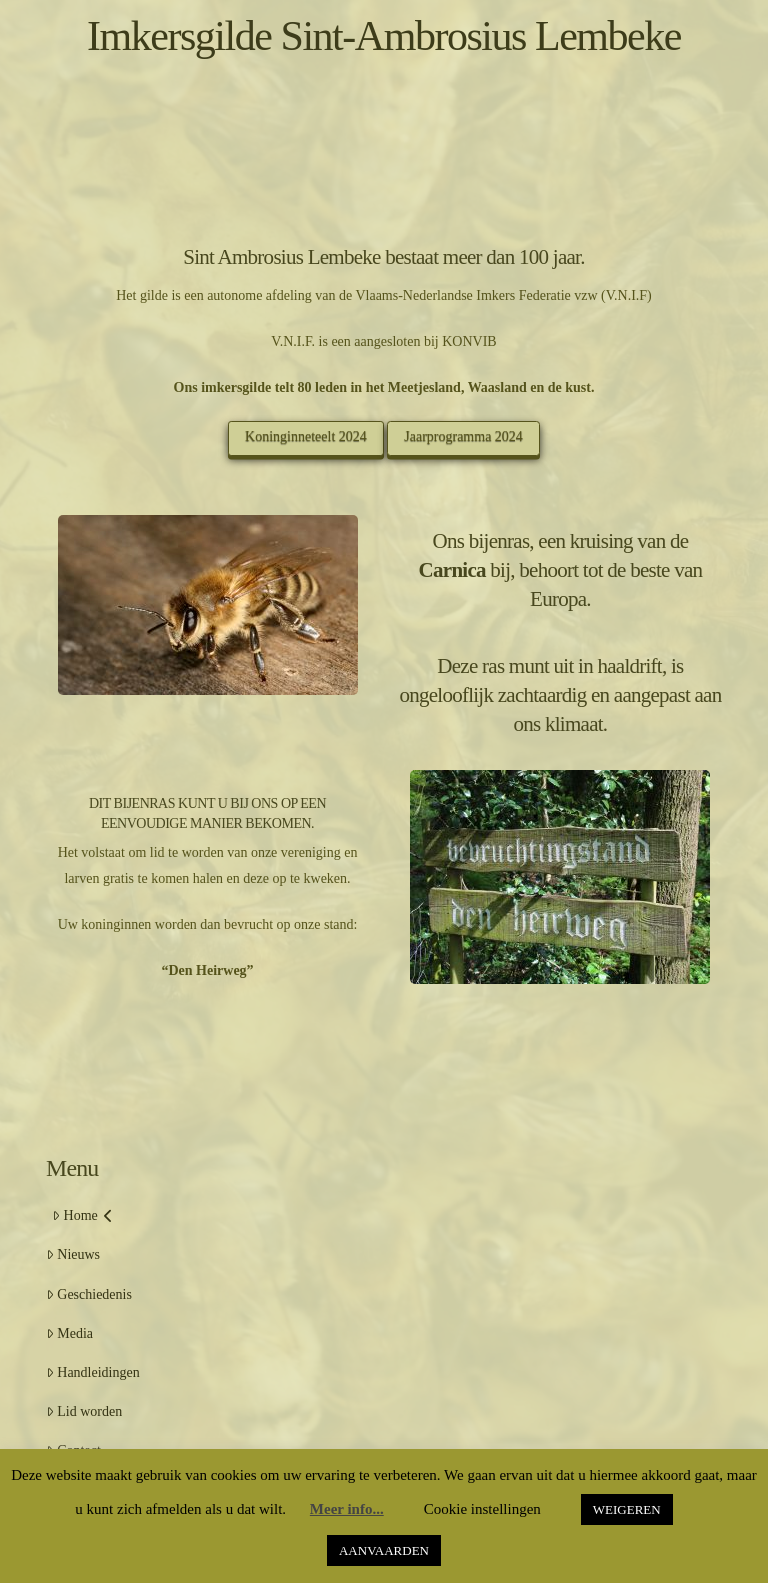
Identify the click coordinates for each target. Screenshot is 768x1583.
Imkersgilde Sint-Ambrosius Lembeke (384, 36)
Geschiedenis (89, 1294)
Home (82, 1215)
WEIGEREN (627, 1509)
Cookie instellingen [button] (482, 1509)
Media (69, 1333)
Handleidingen (93, 1372)
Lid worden (84, 1411)
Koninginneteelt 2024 (306, 436)
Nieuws (73, 1254)
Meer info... (347, 1509)
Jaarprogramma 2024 (463, 436)
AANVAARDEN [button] (384, 1550)
